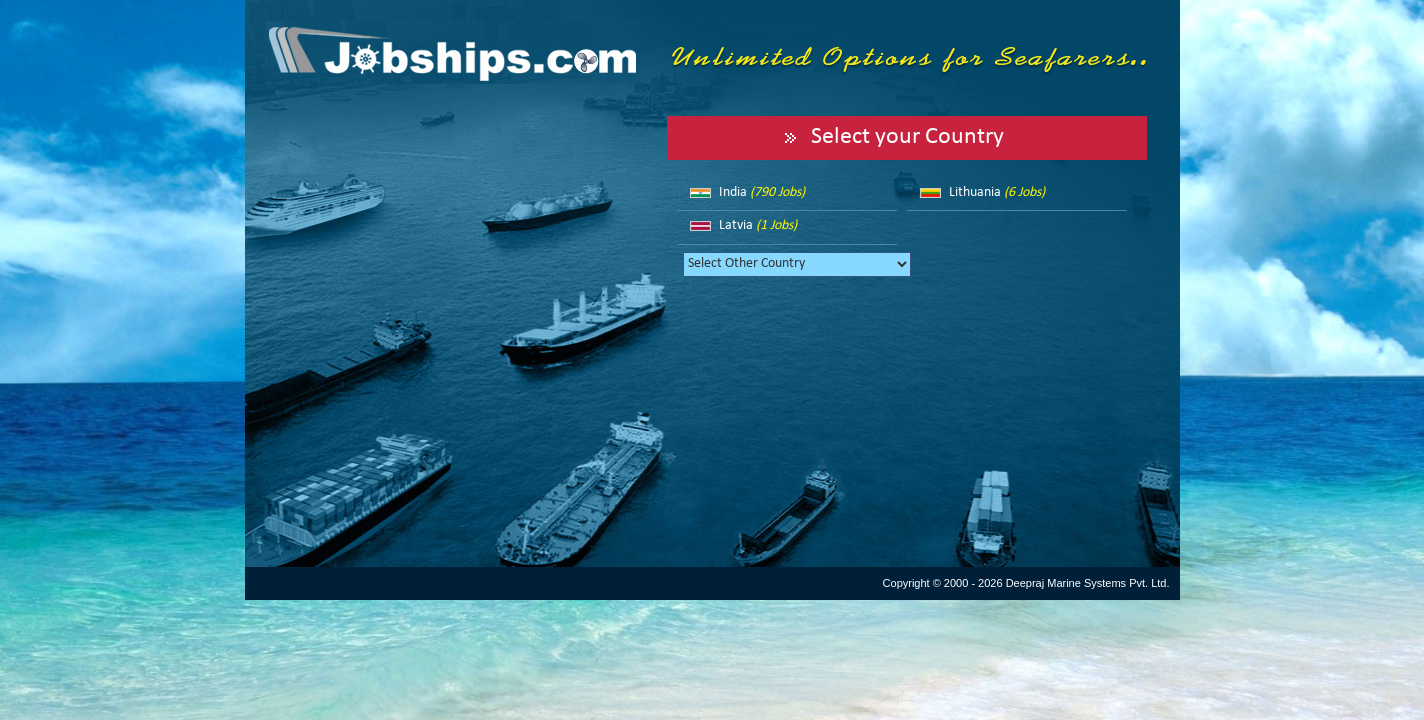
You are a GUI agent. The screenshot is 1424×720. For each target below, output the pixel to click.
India (762, 192)
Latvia (758, 225)
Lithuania (997, 192)
